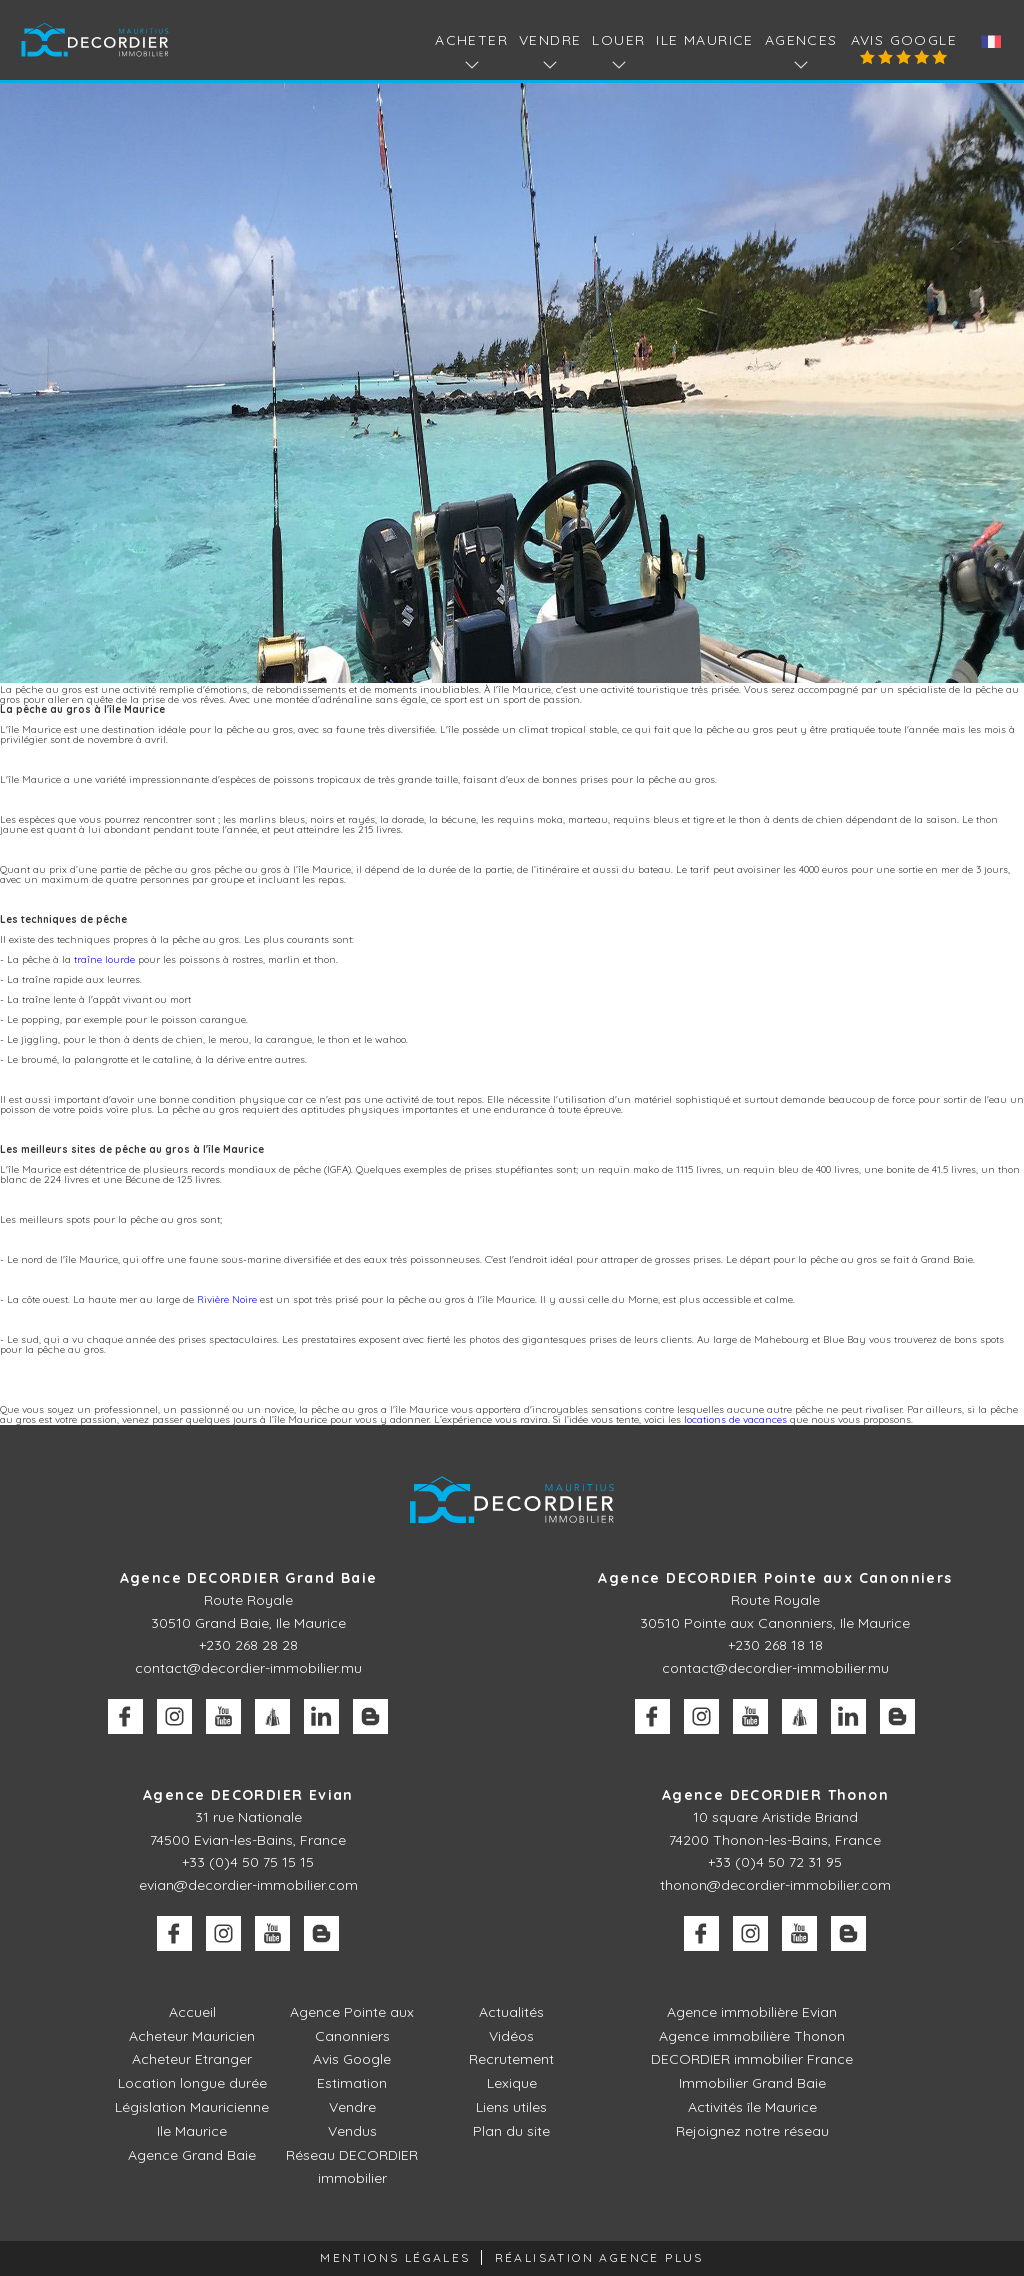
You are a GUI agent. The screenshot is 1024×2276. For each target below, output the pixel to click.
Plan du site (511, 2131)
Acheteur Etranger (192, 2059)
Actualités (511, 2012)
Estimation (352, 2083)
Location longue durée (192, 2083)
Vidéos (511, 2036)
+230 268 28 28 (248, 1645)
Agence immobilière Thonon (752, 2036)
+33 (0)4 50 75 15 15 (248, 1862)
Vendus (352, 2131)
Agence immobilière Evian (752, 2012)
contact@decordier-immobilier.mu (248, 1668)
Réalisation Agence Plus (599, 2257)
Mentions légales (395, 2257)
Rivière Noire (227, 1299)
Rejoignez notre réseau (752, 2131)
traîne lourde (104, 959)
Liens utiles (511, 2107)
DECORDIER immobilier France (752, 2059)
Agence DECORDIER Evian (248, 1795)
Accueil (192, 2012)
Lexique (512, 2083)
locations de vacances (735, 1419)
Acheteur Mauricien (192, 2036)
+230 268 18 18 (775, 1645)
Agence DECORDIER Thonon (775, 1795)
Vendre (352, 2107)
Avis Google (904, 40)
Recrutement (511, 2059)
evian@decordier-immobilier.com (248, 1885)
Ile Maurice (704, 40)
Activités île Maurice (752, 2107)
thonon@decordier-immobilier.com (775, 1885)
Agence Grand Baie (192, 2155)
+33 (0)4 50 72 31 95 (775, 1862)
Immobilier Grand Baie (752, 2083)
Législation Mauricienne (192, 2107)
